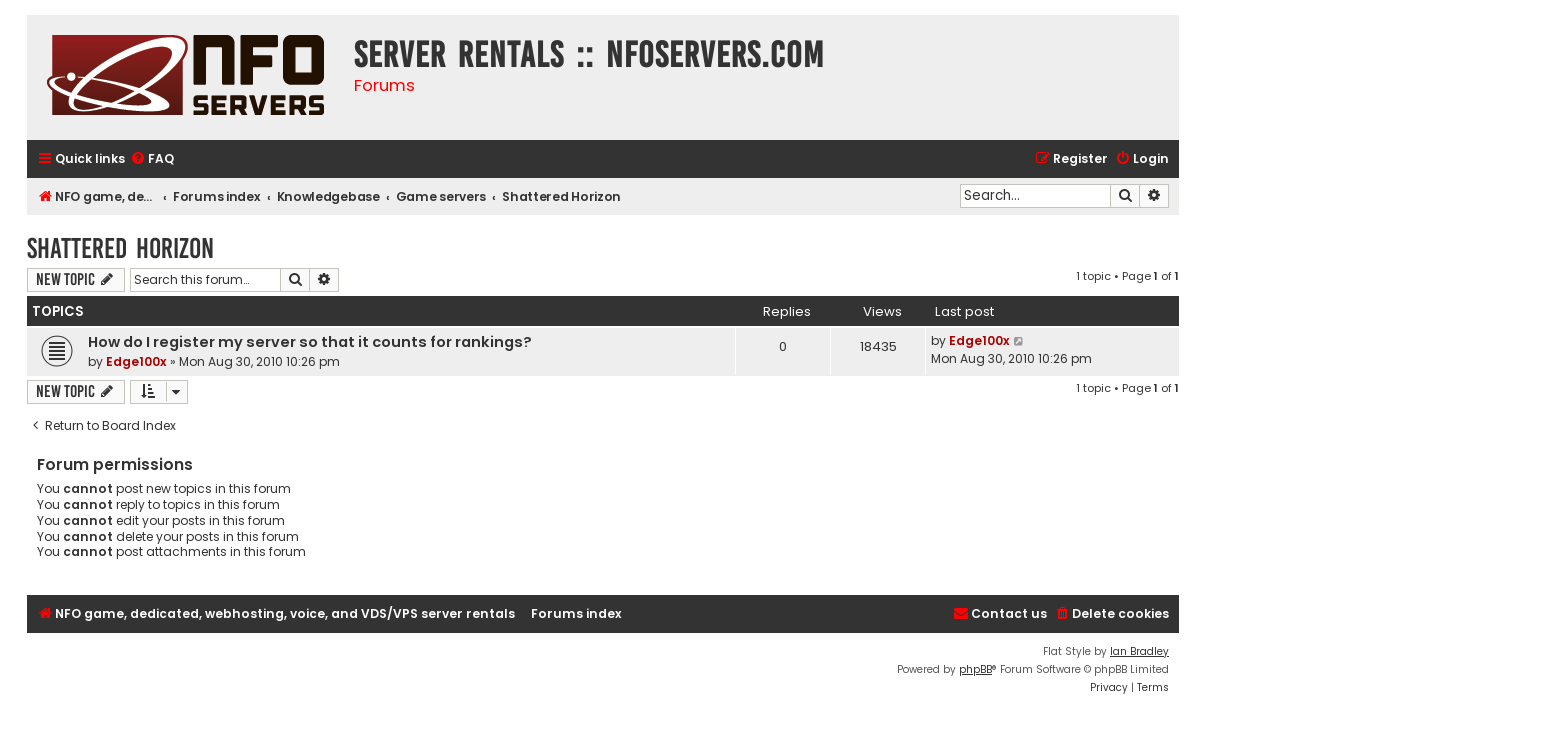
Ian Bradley (1139, 651)
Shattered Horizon (120, 248)
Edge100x (136, 361)
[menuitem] (152, 159)
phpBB (975, 669)
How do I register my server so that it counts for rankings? (310, 342)
